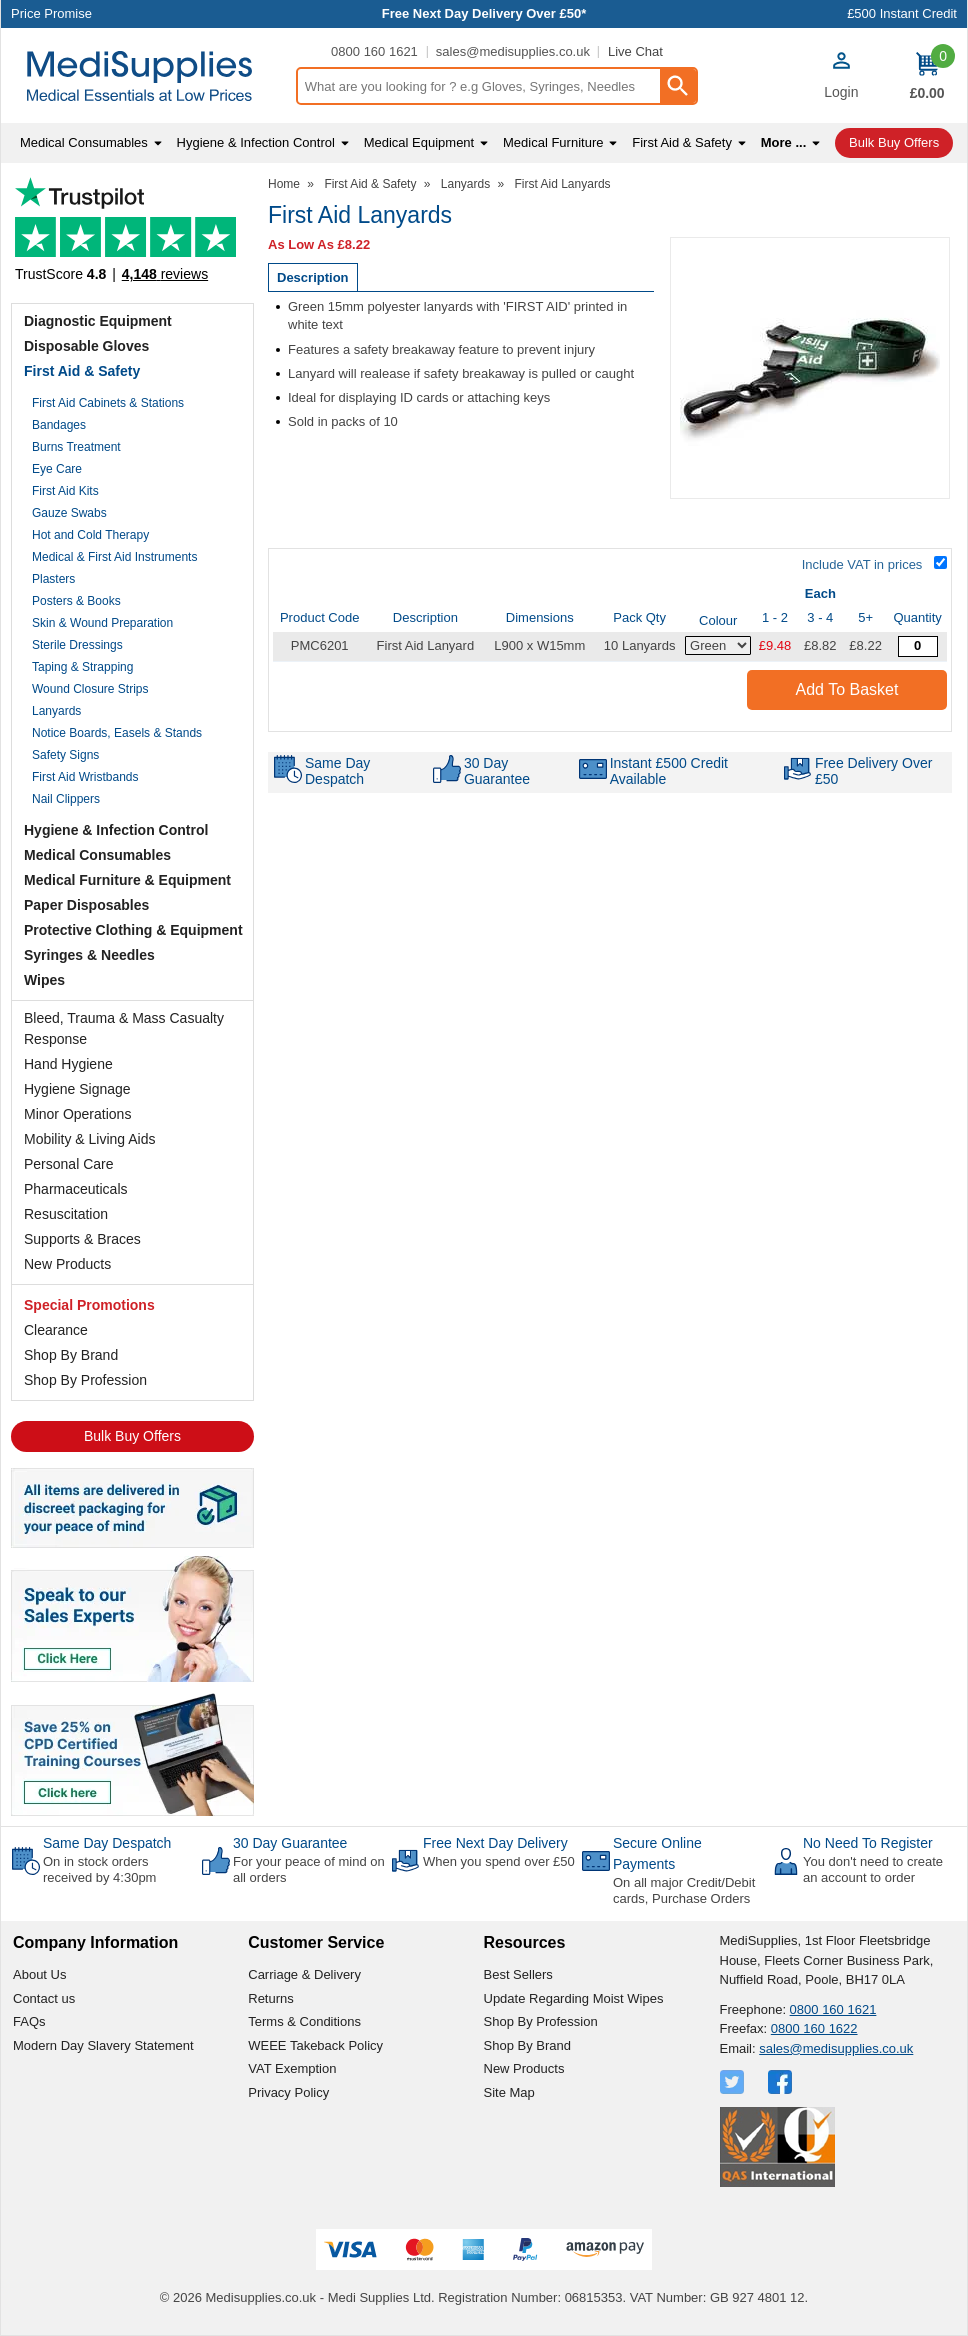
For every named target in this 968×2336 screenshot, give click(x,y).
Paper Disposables (86, 905)
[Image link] (132, 1753)
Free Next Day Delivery (495, 1843)
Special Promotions (89, 1305)
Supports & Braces (82, 1239)
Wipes (44, 980)
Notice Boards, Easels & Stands (117, 733)
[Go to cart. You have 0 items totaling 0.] (927, 76)
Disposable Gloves (86, 346)
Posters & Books (76, 601)
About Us (39, 1974)
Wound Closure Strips (90, 689)
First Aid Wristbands (85, 777)
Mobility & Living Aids (90, 1139)
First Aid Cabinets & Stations (108, 403)
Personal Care (69, 1164)
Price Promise (51, 13)
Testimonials (132, 235)
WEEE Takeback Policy (315, 2045)
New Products (67, 1264)
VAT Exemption (292, 2068)
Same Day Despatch (107, 1843)
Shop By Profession (85, 1380)
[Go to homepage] (148, 76)
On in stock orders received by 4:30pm (99, 1869)
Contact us (44, 1998)
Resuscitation (66, 1214)
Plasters (53, 579)
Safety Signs (65, 755)
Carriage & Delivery (304, 1974)
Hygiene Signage (77, 1089)
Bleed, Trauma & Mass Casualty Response (124, 1028)
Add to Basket (847, 689)
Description (313, 277)
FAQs (29, 2021)
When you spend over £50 (499, 1861)
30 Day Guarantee (290, 1843)
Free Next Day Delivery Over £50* (484, 13)
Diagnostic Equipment (98, 321)
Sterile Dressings (77, 645)
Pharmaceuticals (76, 1189)
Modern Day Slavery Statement (103, 2045)
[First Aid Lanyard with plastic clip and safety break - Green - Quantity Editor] (918, 646)
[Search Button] (678, 86)
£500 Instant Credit (902, 13)
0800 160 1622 (814, 2028)
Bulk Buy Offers (132, 1436)
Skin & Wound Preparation (102, 623)
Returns (271, 1998)
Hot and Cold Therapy (90, 535)
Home (284, 184)
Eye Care (57, 469)
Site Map (509, 2092)
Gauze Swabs (69, 513)
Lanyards (56, 711)
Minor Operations (77, 1114)
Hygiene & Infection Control (116, 830)
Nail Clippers (66, 799)
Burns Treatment (76, 447)
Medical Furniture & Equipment (127, 880)
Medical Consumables (97, 855)
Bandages (59, 425)
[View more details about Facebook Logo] (782, 2082)
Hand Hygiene (68, 1064)
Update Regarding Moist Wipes (574, 1998)
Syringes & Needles (89, 955)
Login (841, 92)
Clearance (56, 1330)
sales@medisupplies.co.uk (513, 51)
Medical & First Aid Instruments (114, 557)
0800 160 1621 (374, 51)
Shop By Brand (71, 1355)
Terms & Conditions (304, 2021)
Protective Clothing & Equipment (133, 930)
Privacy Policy (288, 2092)
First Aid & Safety (82, 371)
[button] (841, 78)
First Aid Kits (65, 491)
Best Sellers (518, 1974)
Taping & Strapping (82, 667)
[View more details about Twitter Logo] (734, 2082)
